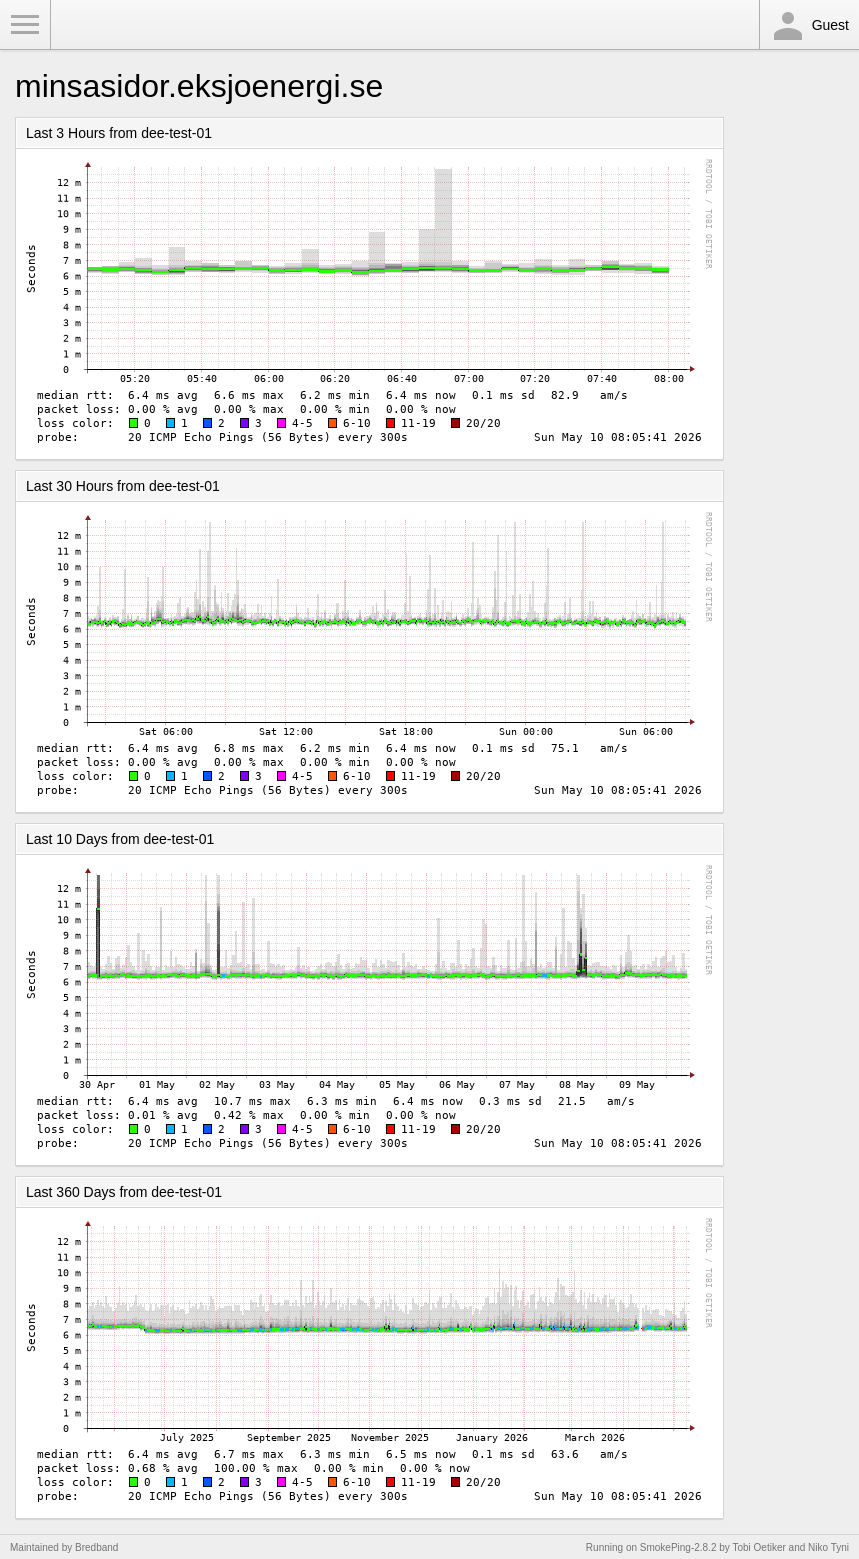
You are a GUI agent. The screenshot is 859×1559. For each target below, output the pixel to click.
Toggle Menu (25, 25)
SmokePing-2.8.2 (678, 1547)
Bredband (96, 1547)
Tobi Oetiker (758, 1547)
